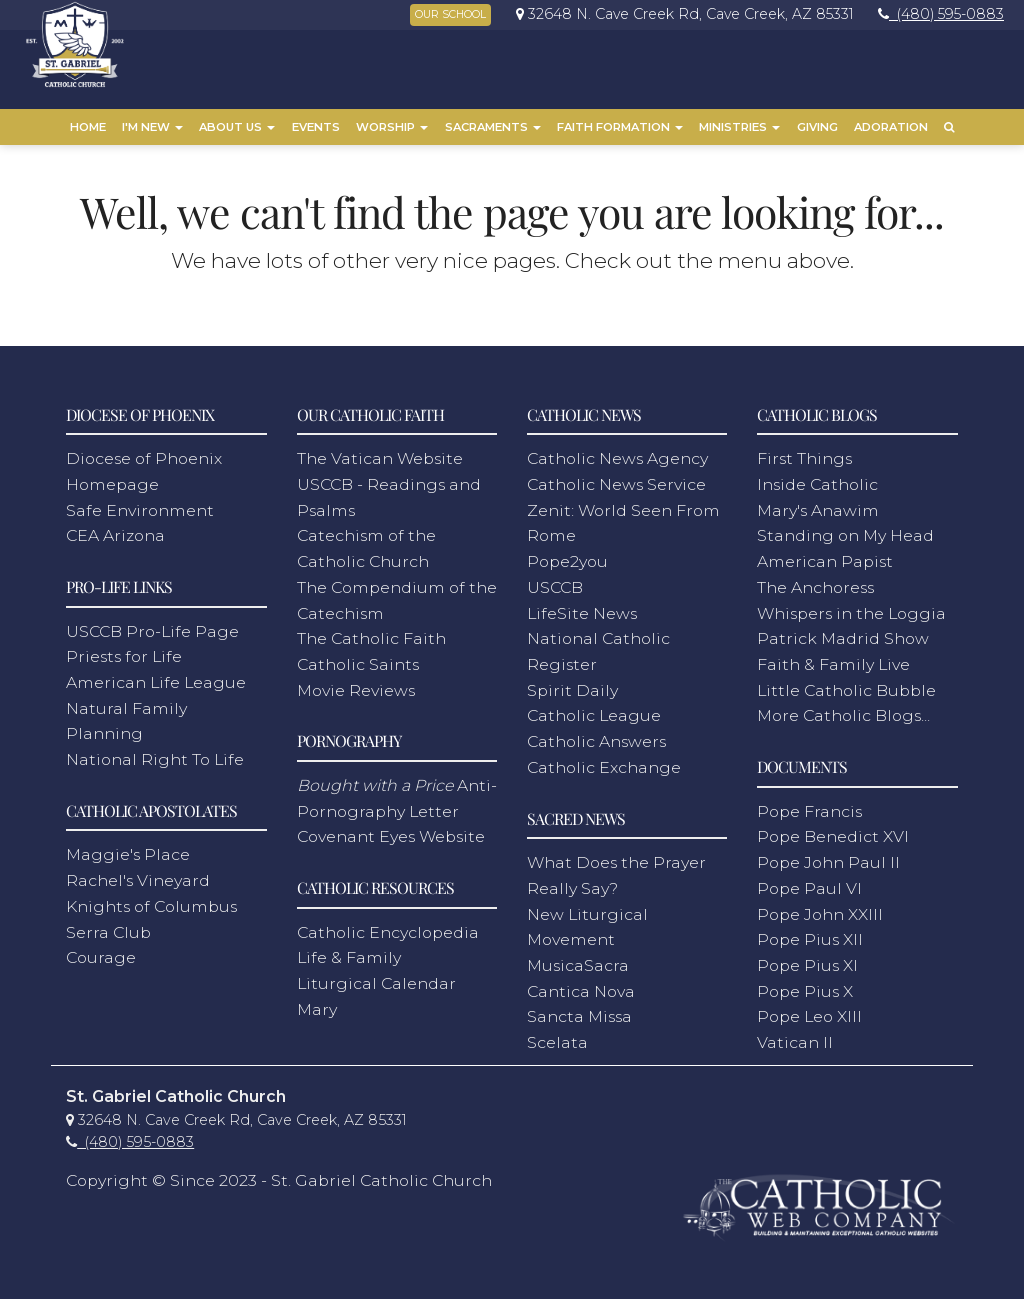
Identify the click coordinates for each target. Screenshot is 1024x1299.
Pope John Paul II (828, 858)
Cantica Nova (581, 986)
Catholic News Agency (617, 454)
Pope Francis (809, 806)
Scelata (557, 1038)
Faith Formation (620, 127)
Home (88, 127)
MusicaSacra (578, 961)
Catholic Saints (358, 660)
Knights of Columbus (151, 902)
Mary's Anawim (818, 505)
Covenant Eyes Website (391, 832)
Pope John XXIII (820, 909)
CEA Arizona (115, 531)
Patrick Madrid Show (843, 634)
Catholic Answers (596, 737)
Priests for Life (124, 652)
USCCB (555, 583)
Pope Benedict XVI (833, 832)
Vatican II (795, 1038)
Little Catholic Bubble (846, 685)
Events (316, 127)
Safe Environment (140, 505)
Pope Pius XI (807, 961)
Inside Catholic (817, 480)
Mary (317, 1004)
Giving (817, 127)
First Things (804, 454)
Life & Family (349, 953)
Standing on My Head (845, 531)
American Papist (825, 557)
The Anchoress (815, 583)
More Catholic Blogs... (843, 711)
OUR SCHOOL (450, 14)
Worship (392, 127)
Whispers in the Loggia (851, 608)
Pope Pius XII (810, 935)
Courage (101, 953)
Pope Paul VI (809, 884)
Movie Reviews (356, 685)
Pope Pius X (805, 986)
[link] (680, 14)
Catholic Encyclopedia (388, 927)
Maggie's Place (128, 850)
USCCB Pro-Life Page (152, 626)
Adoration (891, 127)
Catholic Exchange (604, 763)
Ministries (739, 127)
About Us (237, 127)
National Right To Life (155, 755)
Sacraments (493, 127)
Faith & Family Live (833, 660)
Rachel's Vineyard (138, 876)
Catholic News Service (616, 480)
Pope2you (567, 557)
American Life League (156, 678)
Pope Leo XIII (809, 1012)
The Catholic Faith (371, 634)
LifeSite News (582, 608)
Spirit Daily (572, 685)
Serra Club (108, 927)
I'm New (152, 127)
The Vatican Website (380, 454)
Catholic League (594, 711)
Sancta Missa (579, 1012)
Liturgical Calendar (376, 979)
